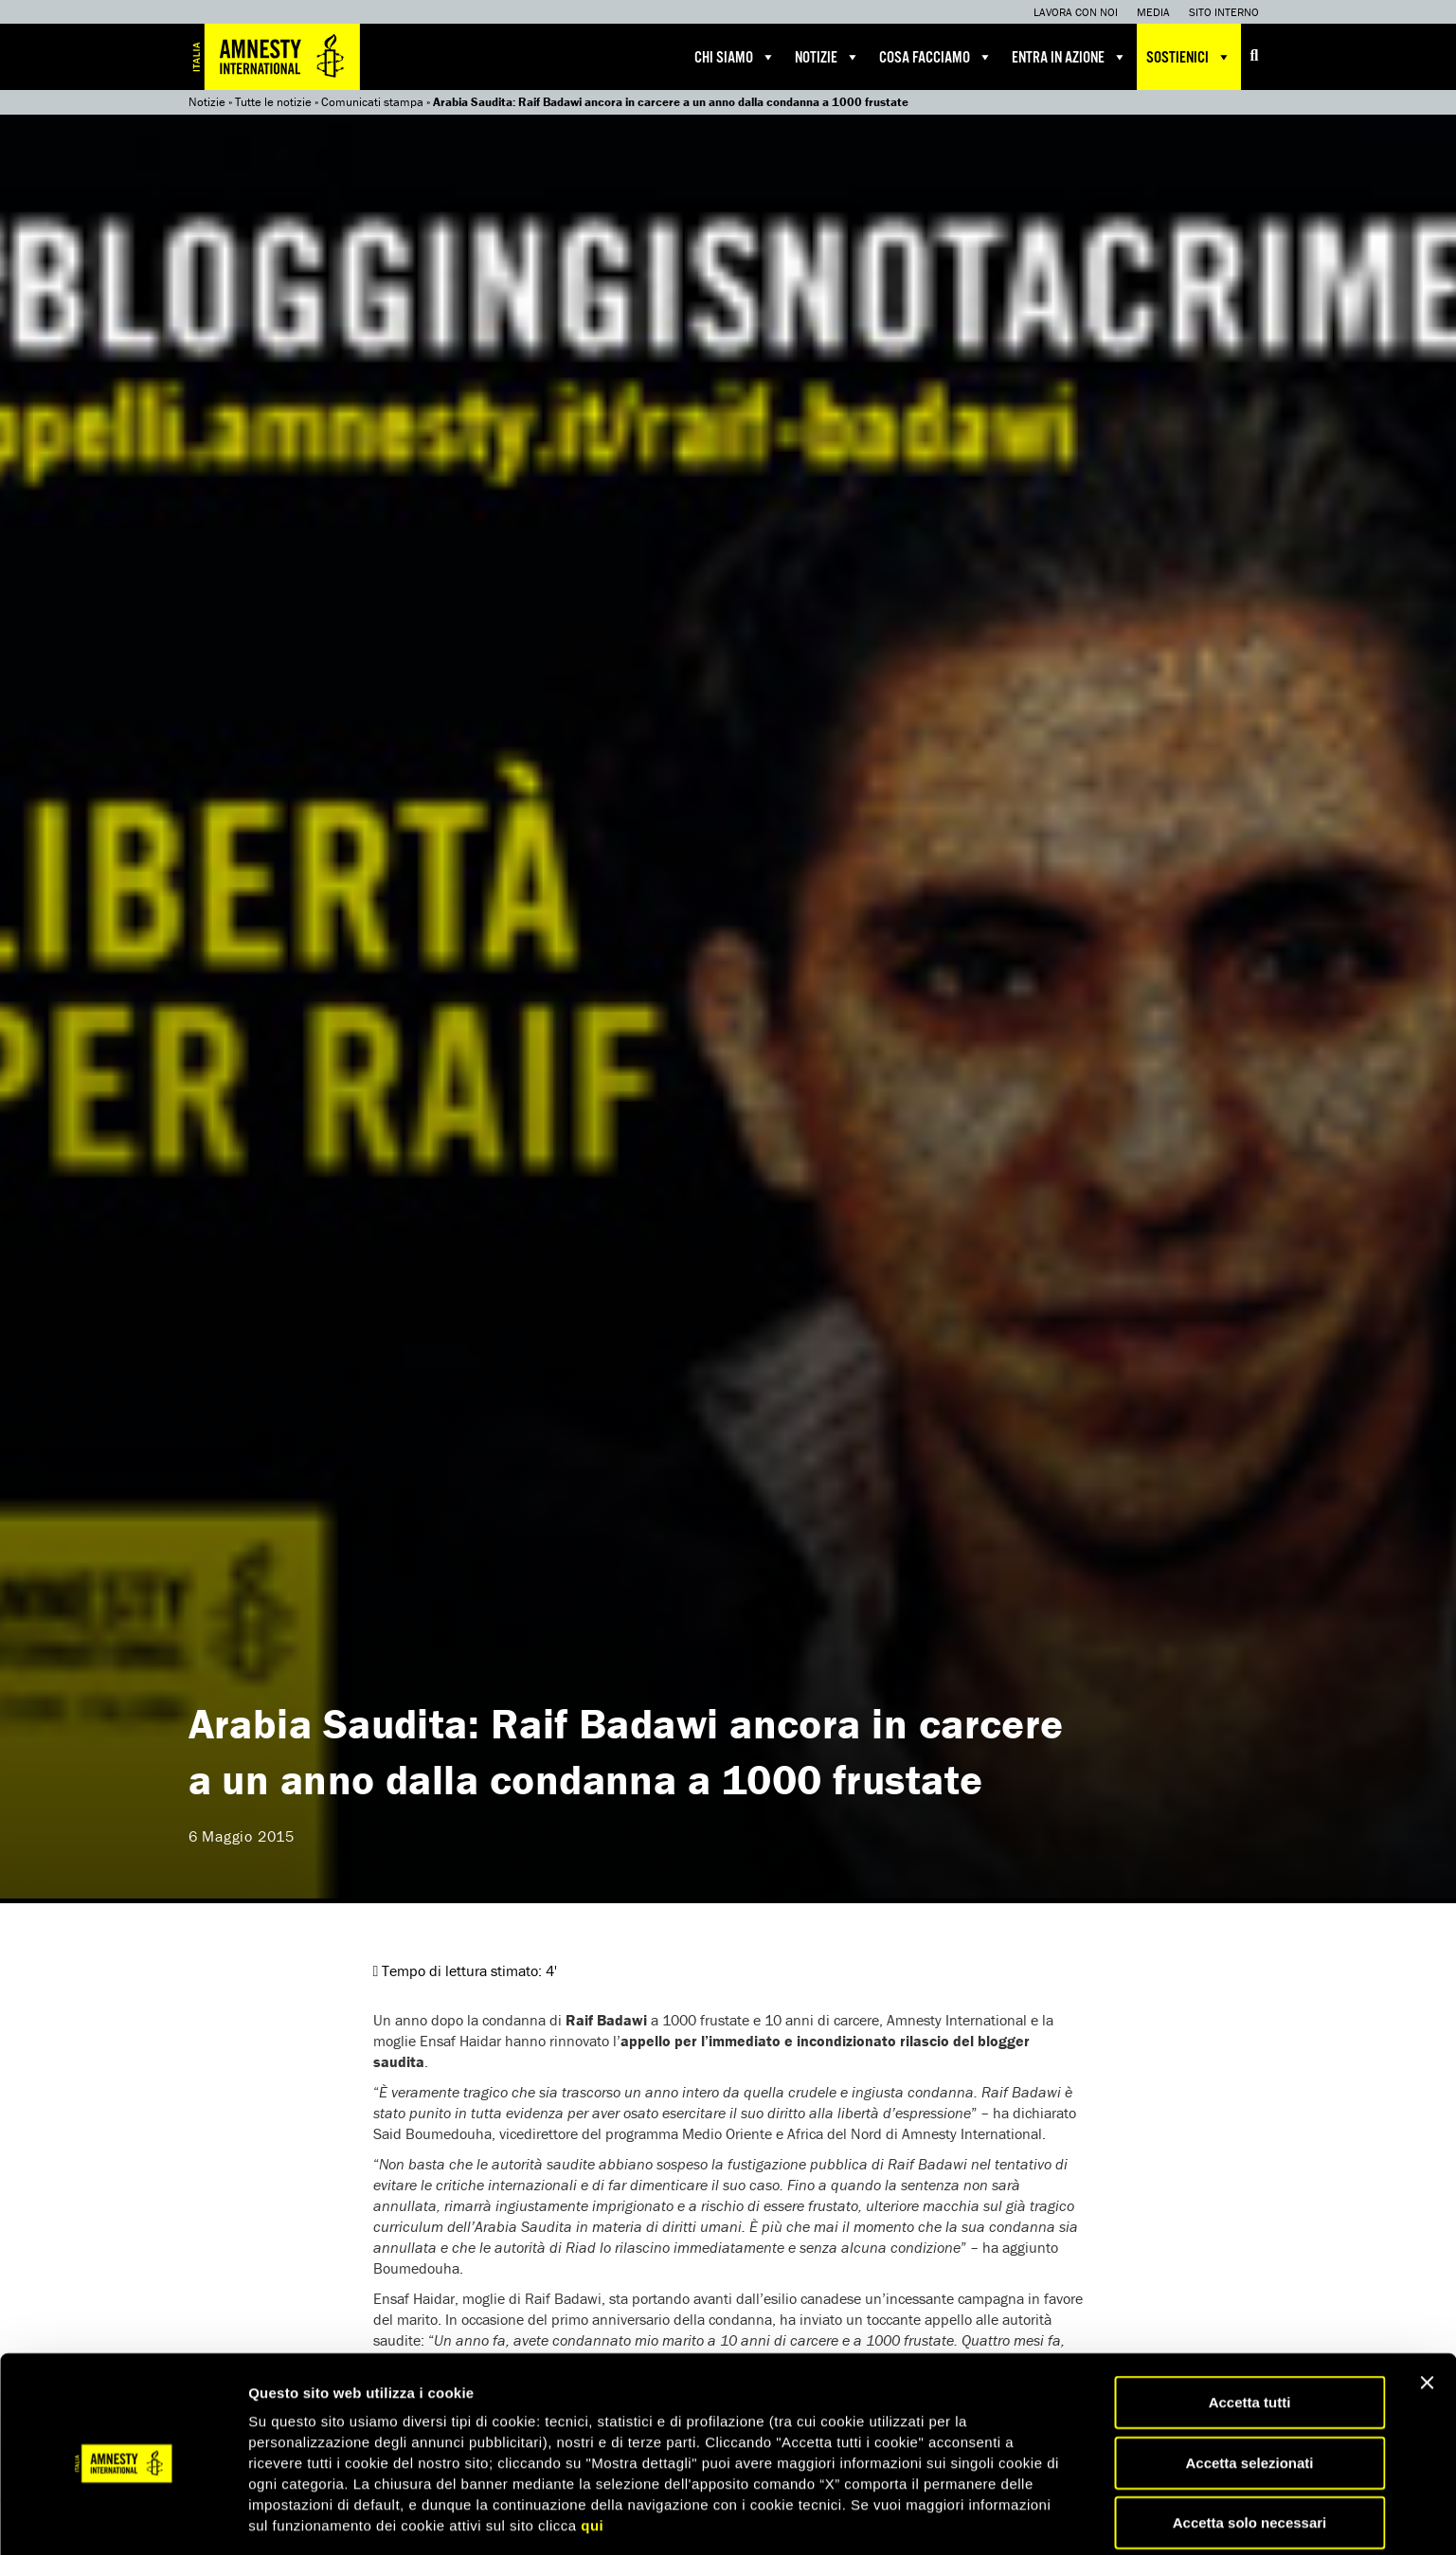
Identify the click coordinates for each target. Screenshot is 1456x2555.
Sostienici (1188, 57)
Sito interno (1224, 12)
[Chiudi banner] (1426, 2314)
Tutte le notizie (273, 102)
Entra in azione (1069, 57)
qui (592, 2457)
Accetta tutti (1250, 2334)
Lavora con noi (1076, 12)
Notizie (827, 57)
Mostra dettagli (996, 2518)
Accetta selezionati (1249, 2394)
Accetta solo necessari (1250, 2454)
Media (1153, 12)
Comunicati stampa (372, 102)
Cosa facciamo (936, 57)
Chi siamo (735, 57)
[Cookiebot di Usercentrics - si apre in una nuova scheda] (123, 2518)
